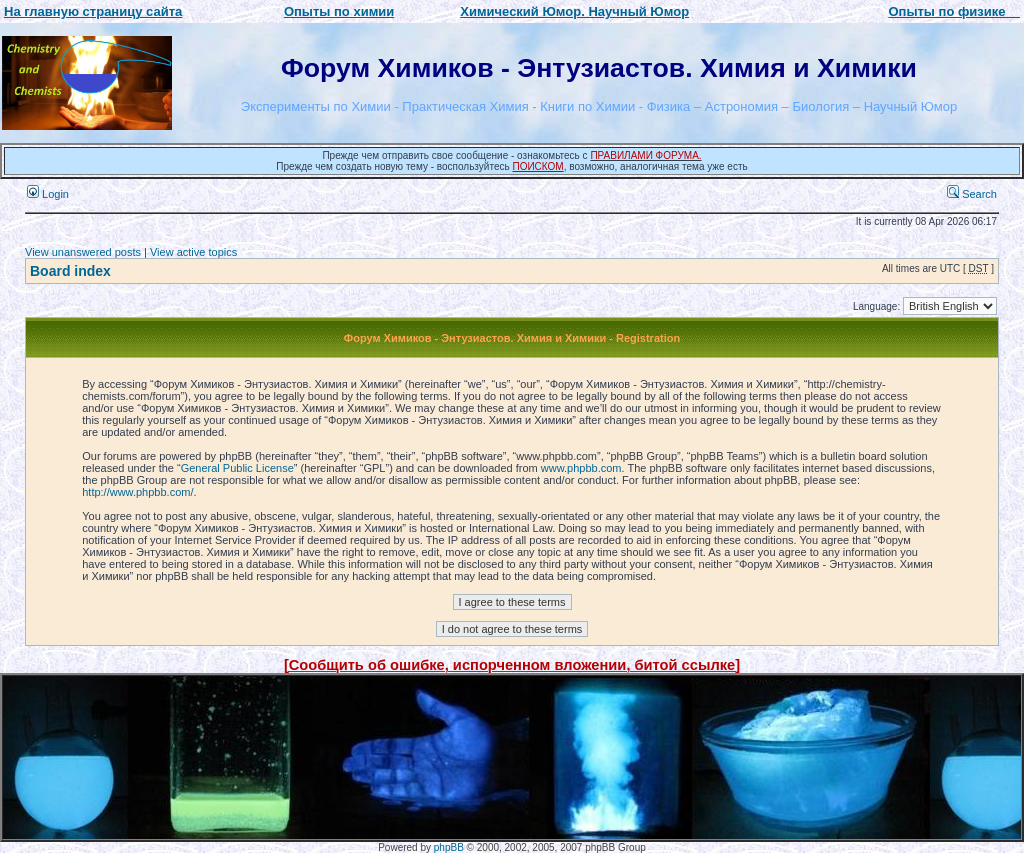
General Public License (237, 468)
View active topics (193, 252)
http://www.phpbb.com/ (137, 492)
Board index (70, 271)
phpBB (449, 847)
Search (972, 194)
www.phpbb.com (581, 468)
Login (48, 194)
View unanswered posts (83, 252)
